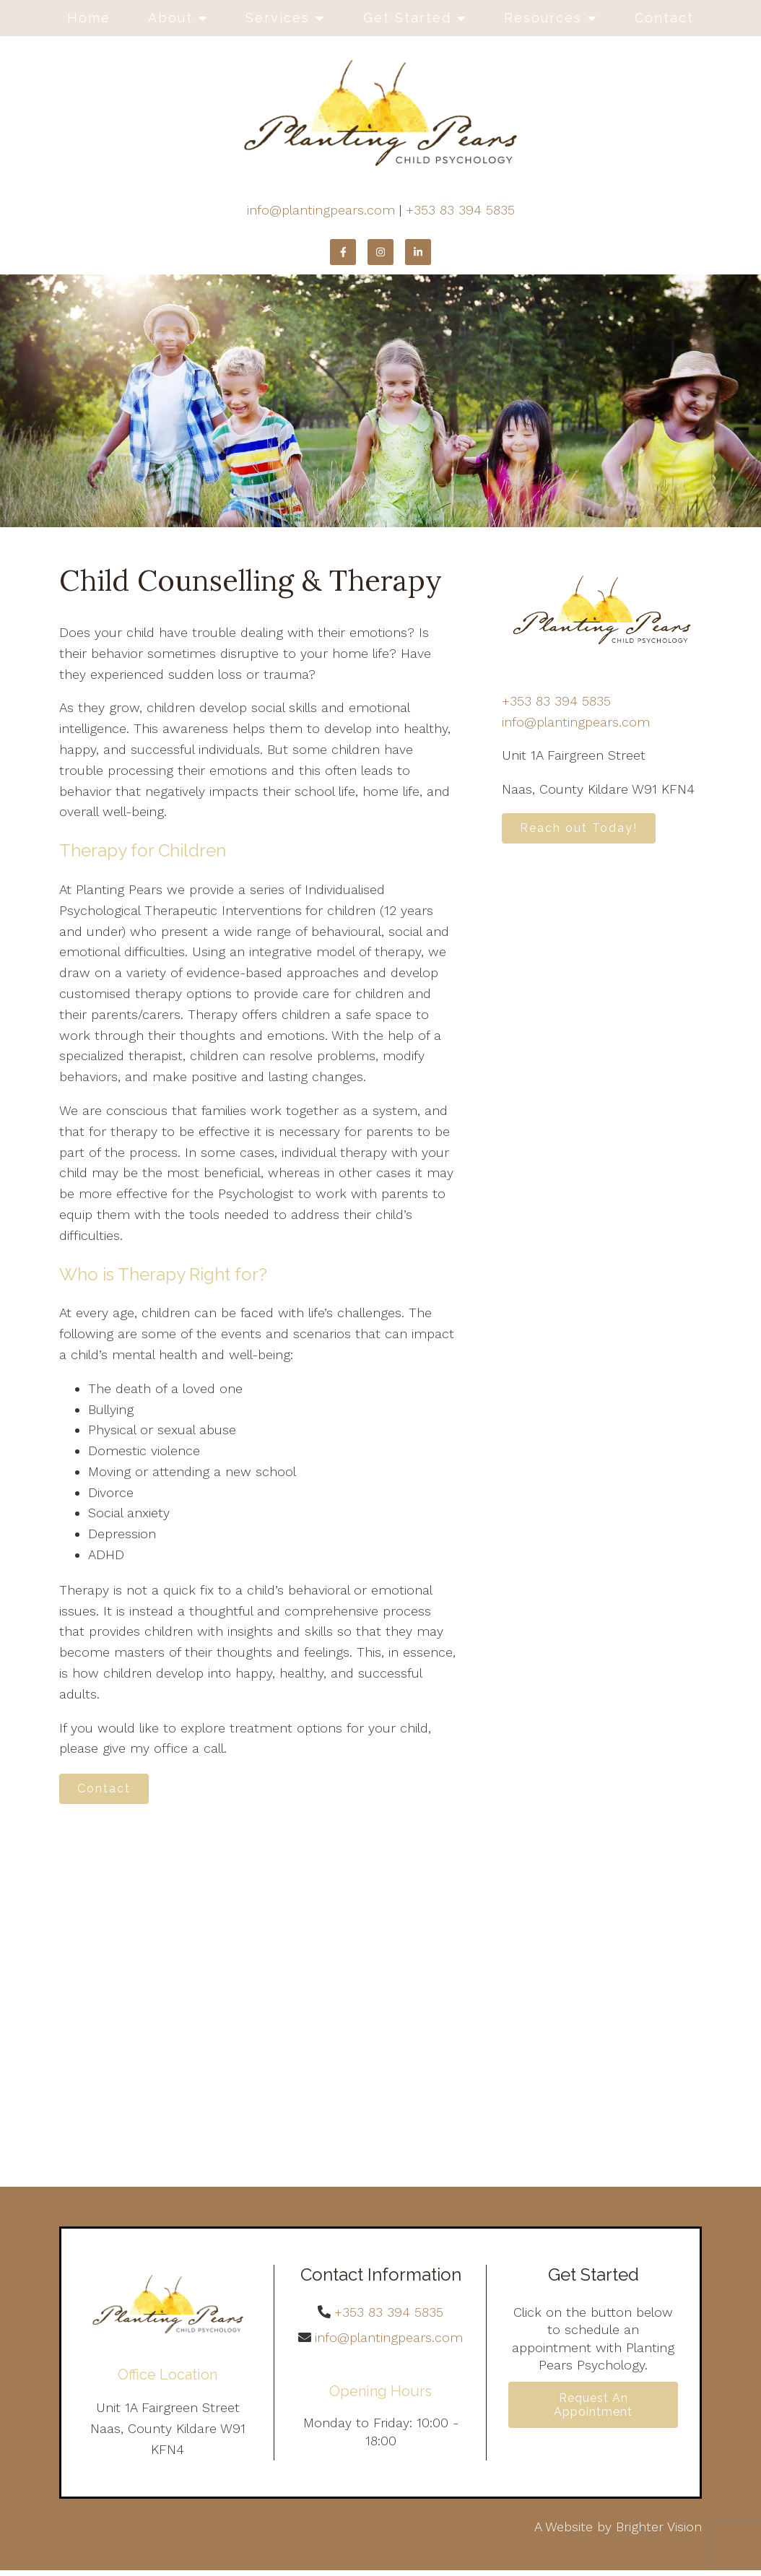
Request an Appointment (593, 2413)
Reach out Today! (587, 831)
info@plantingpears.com (321, 209)
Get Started (407, 17)
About (170, 17)
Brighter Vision (659, 2532)
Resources (543, 17)
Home (88, 17)
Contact (664, 17)
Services (277, 17)
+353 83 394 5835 (460, 209)
